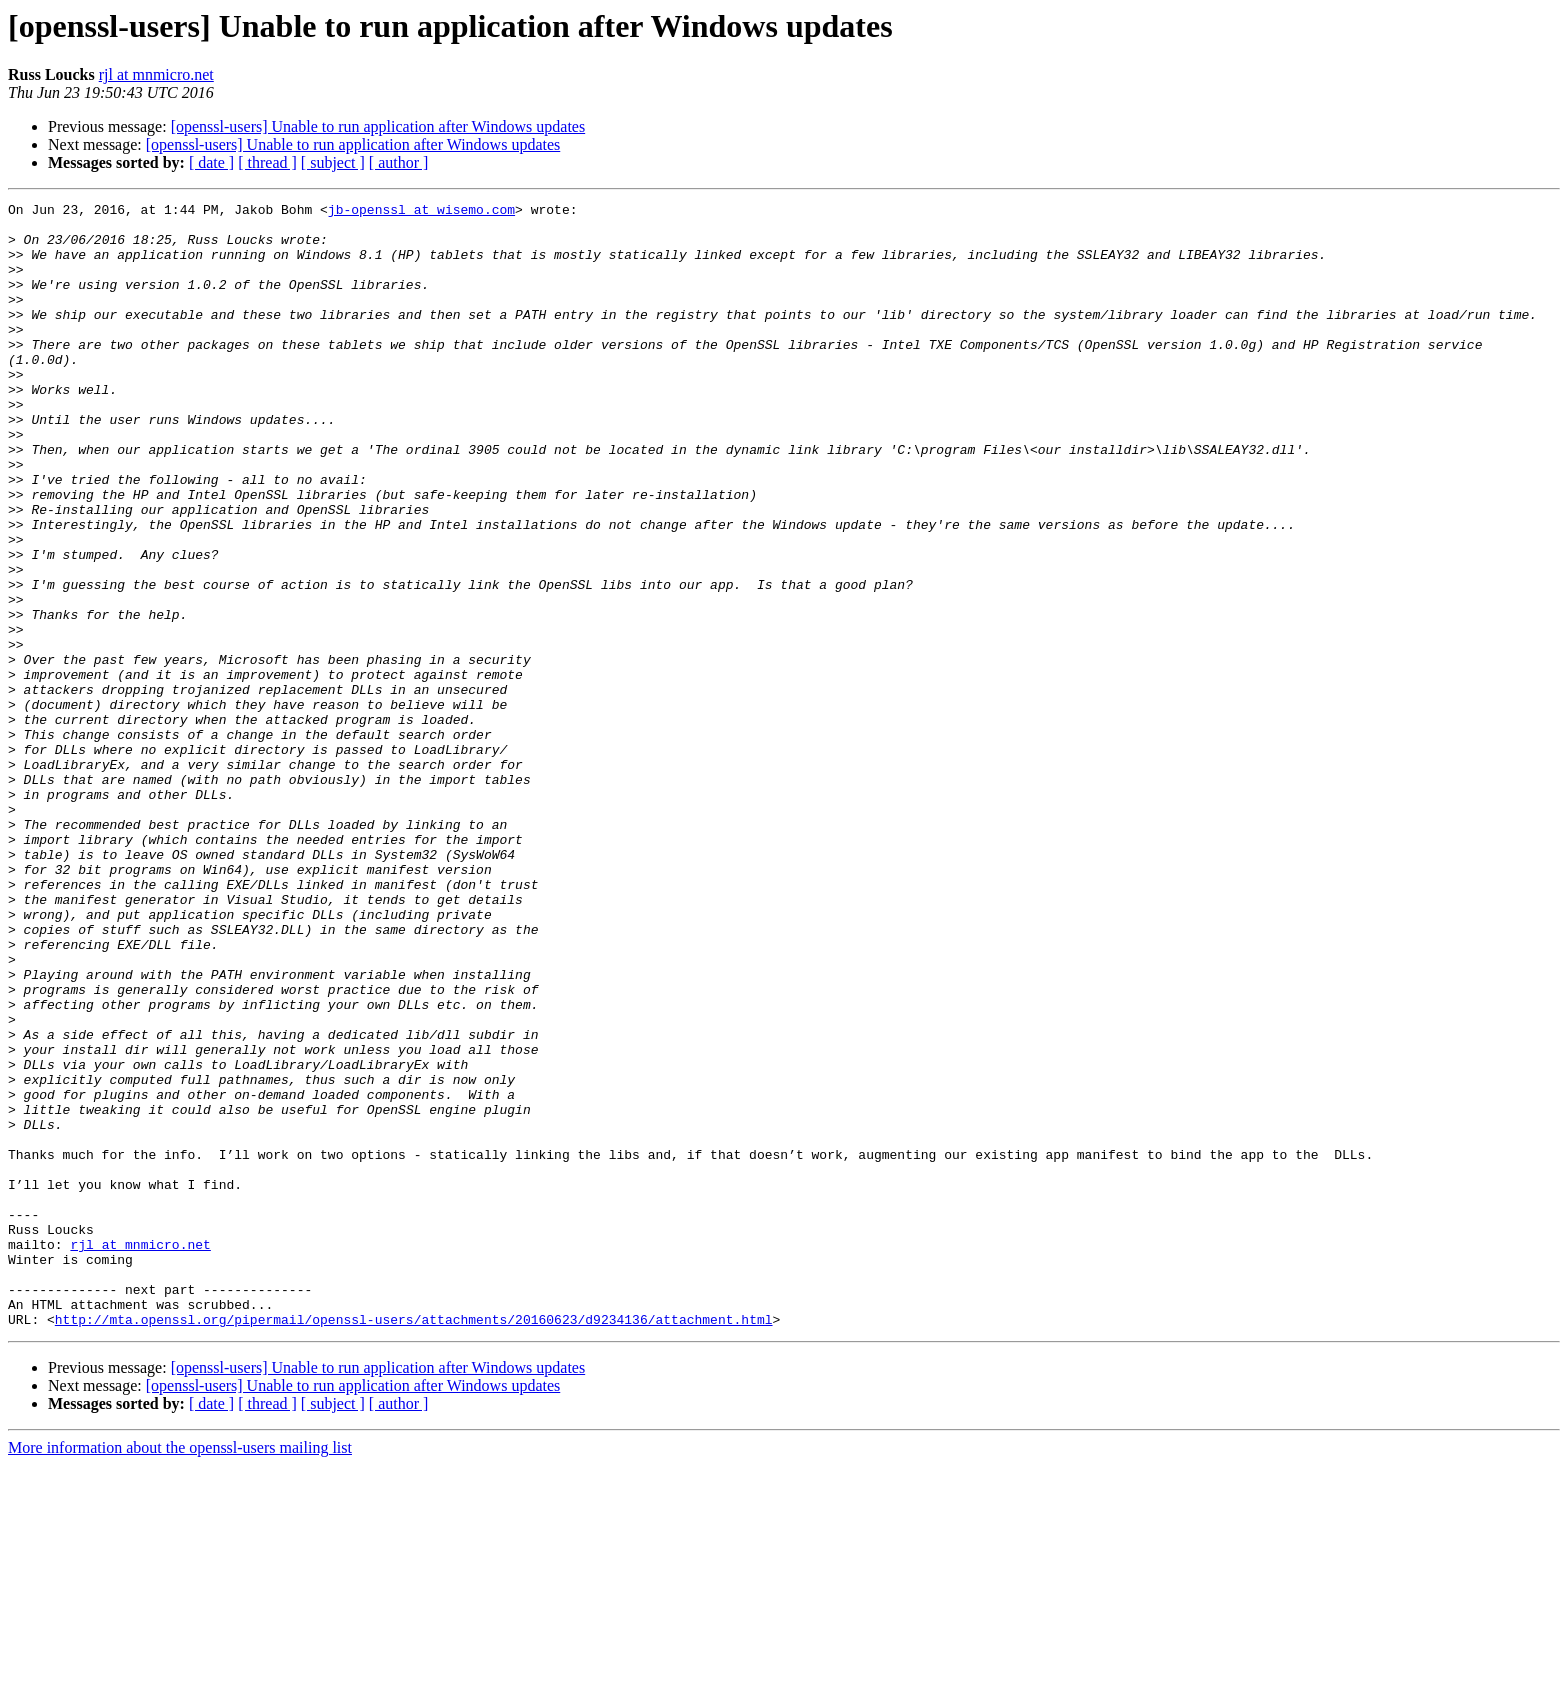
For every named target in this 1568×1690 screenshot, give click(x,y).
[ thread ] (267, 162)
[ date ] (211, 162)
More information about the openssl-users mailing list (180, 1672)
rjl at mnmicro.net (156, 74)
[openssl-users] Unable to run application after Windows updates (378, 126)
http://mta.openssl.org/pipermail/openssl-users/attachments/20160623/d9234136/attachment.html (414, 1544)
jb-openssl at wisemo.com (421, 212)
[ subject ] (333, 162)
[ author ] (399, 162)
